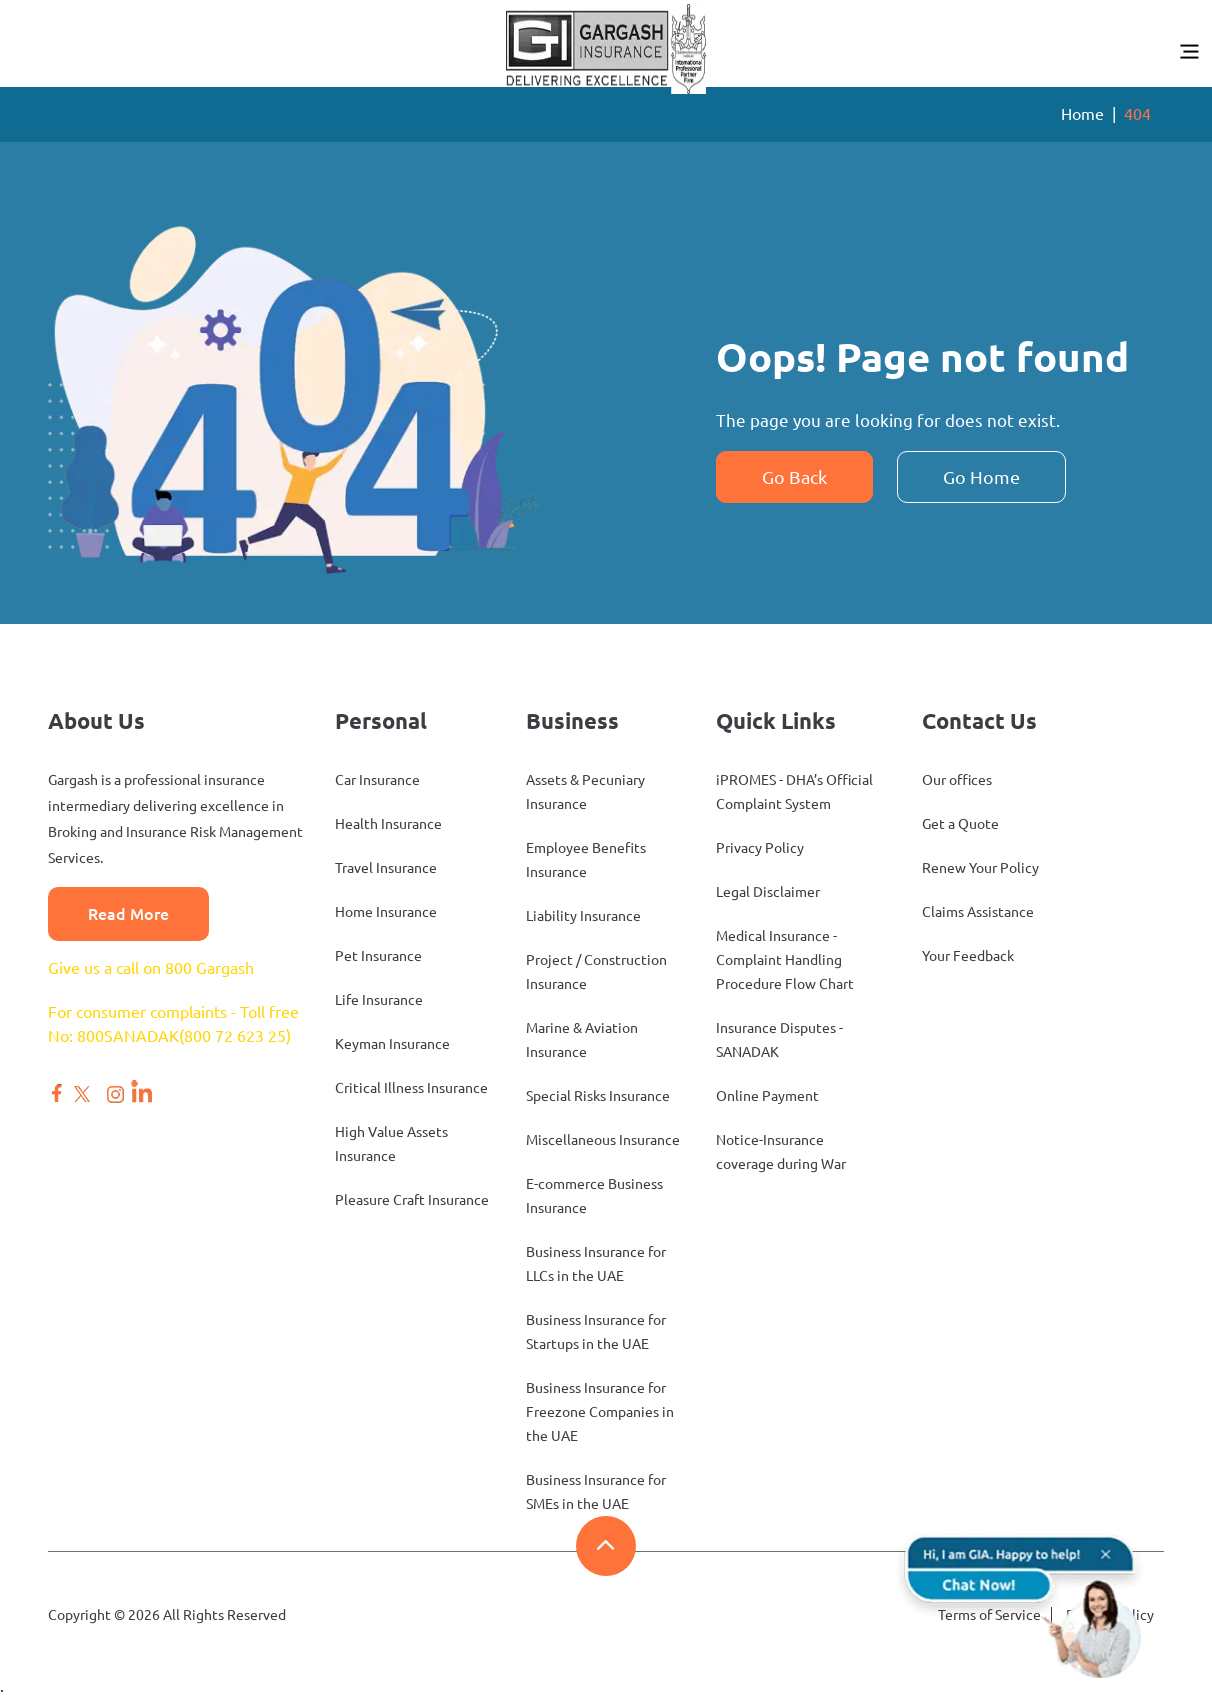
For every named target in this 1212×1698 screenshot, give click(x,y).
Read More (128, 914)
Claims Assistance (978, 912)
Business (572, 720)
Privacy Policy (760, 848)
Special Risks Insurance (598, 1096)
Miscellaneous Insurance (603, 1140)
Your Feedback (968, 956)
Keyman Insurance (392, 1044)
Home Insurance (386, 912)
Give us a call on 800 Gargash (151, 968)
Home (1082, 114)
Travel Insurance (386, 868)
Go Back (794, 477)
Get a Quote (960, 824)
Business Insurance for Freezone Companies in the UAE (600, 1412)
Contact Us (979, 720)
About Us (96, 720)
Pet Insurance (378, 956)
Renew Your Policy (980, 868)
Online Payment (767, 1096)
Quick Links (776, 720)
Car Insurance (377, 780)
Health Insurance (388, 824)
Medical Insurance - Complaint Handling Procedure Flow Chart (785, 960)
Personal (381, 720)
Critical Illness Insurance (411, 1088)
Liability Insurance (583, 916)
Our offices (957, 780)
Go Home (981, 477)
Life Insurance (379, 1000)
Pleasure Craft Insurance (412, 1200)
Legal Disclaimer (768, 892)
